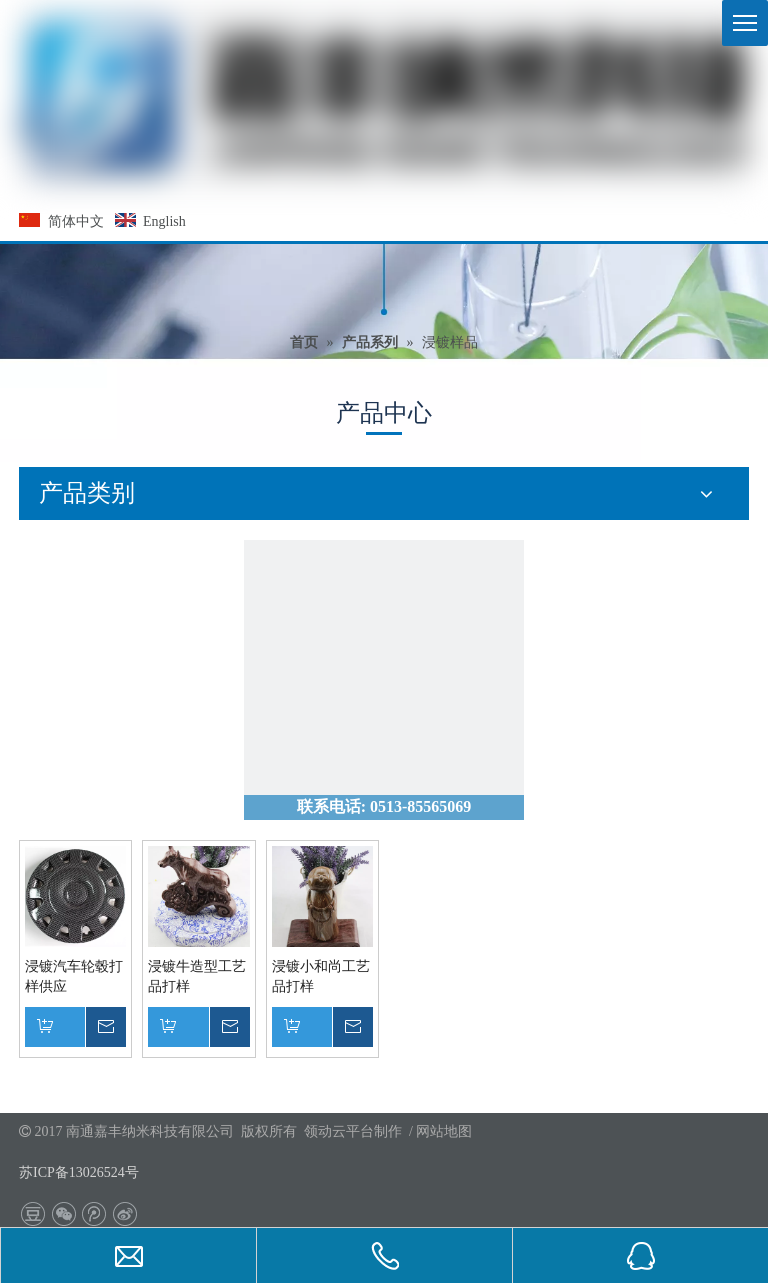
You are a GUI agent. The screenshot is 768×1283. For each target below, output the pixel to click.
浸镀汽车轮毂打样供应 (74, 976)
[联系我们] (384, 680)
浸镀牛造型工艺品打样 (197, 976)
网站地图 (444, 1131)
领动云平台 (339, 1131)
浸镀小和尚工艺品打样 (321, 976)
